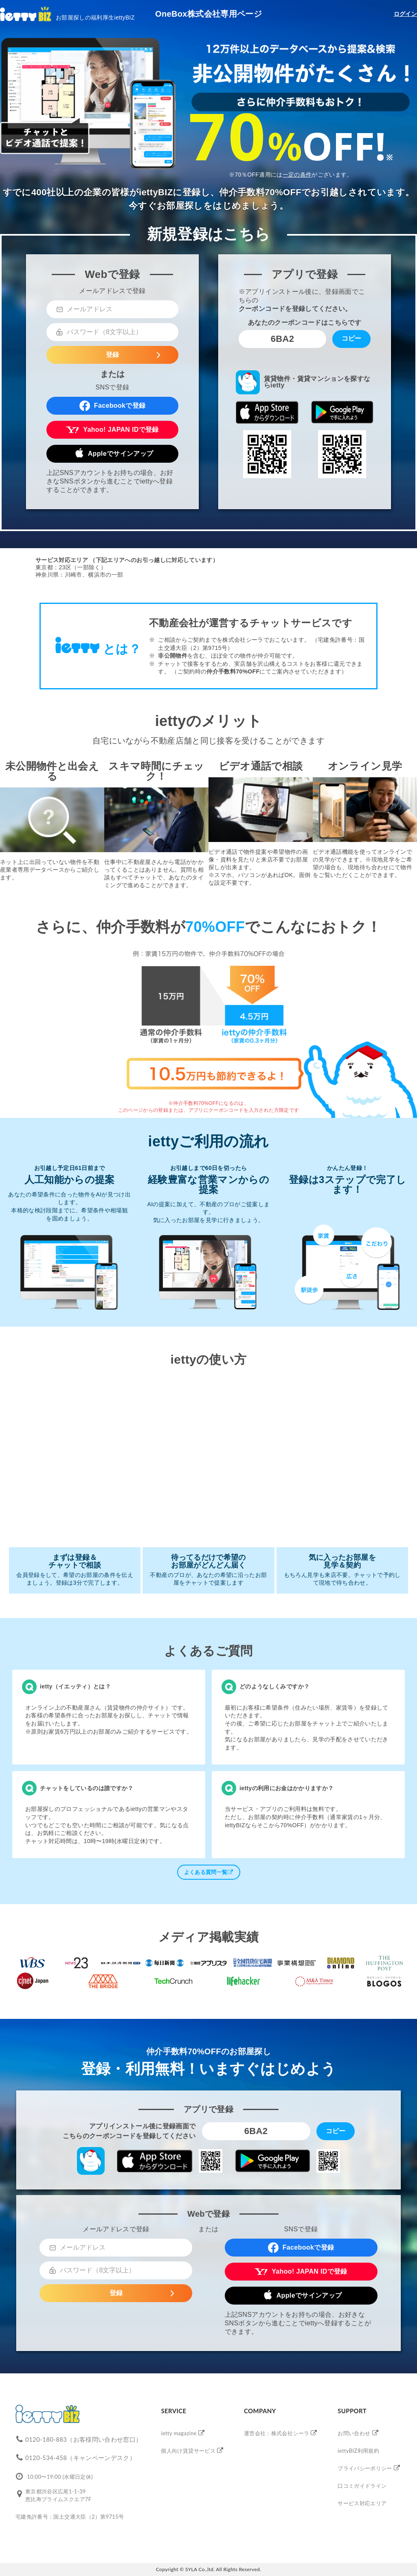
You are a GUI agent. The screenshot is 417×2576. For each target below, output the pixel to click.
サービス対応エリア (362, 2503)
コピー (351, 338)
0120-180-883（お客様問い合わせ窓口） (83, 2439)
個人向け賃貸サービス (188, 2450)
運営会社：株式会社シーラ (276, 2433)
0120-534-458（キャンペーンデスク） (80, 2457)
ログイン (405, 14)
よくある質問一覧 (208, 1872)
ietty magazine (178, 2433)
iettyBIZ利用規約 (358, 2450)
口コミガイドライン (362, 2485)
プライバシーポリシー (365, 2468)
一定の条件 (297, 174)
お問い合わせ (354, 2433)
